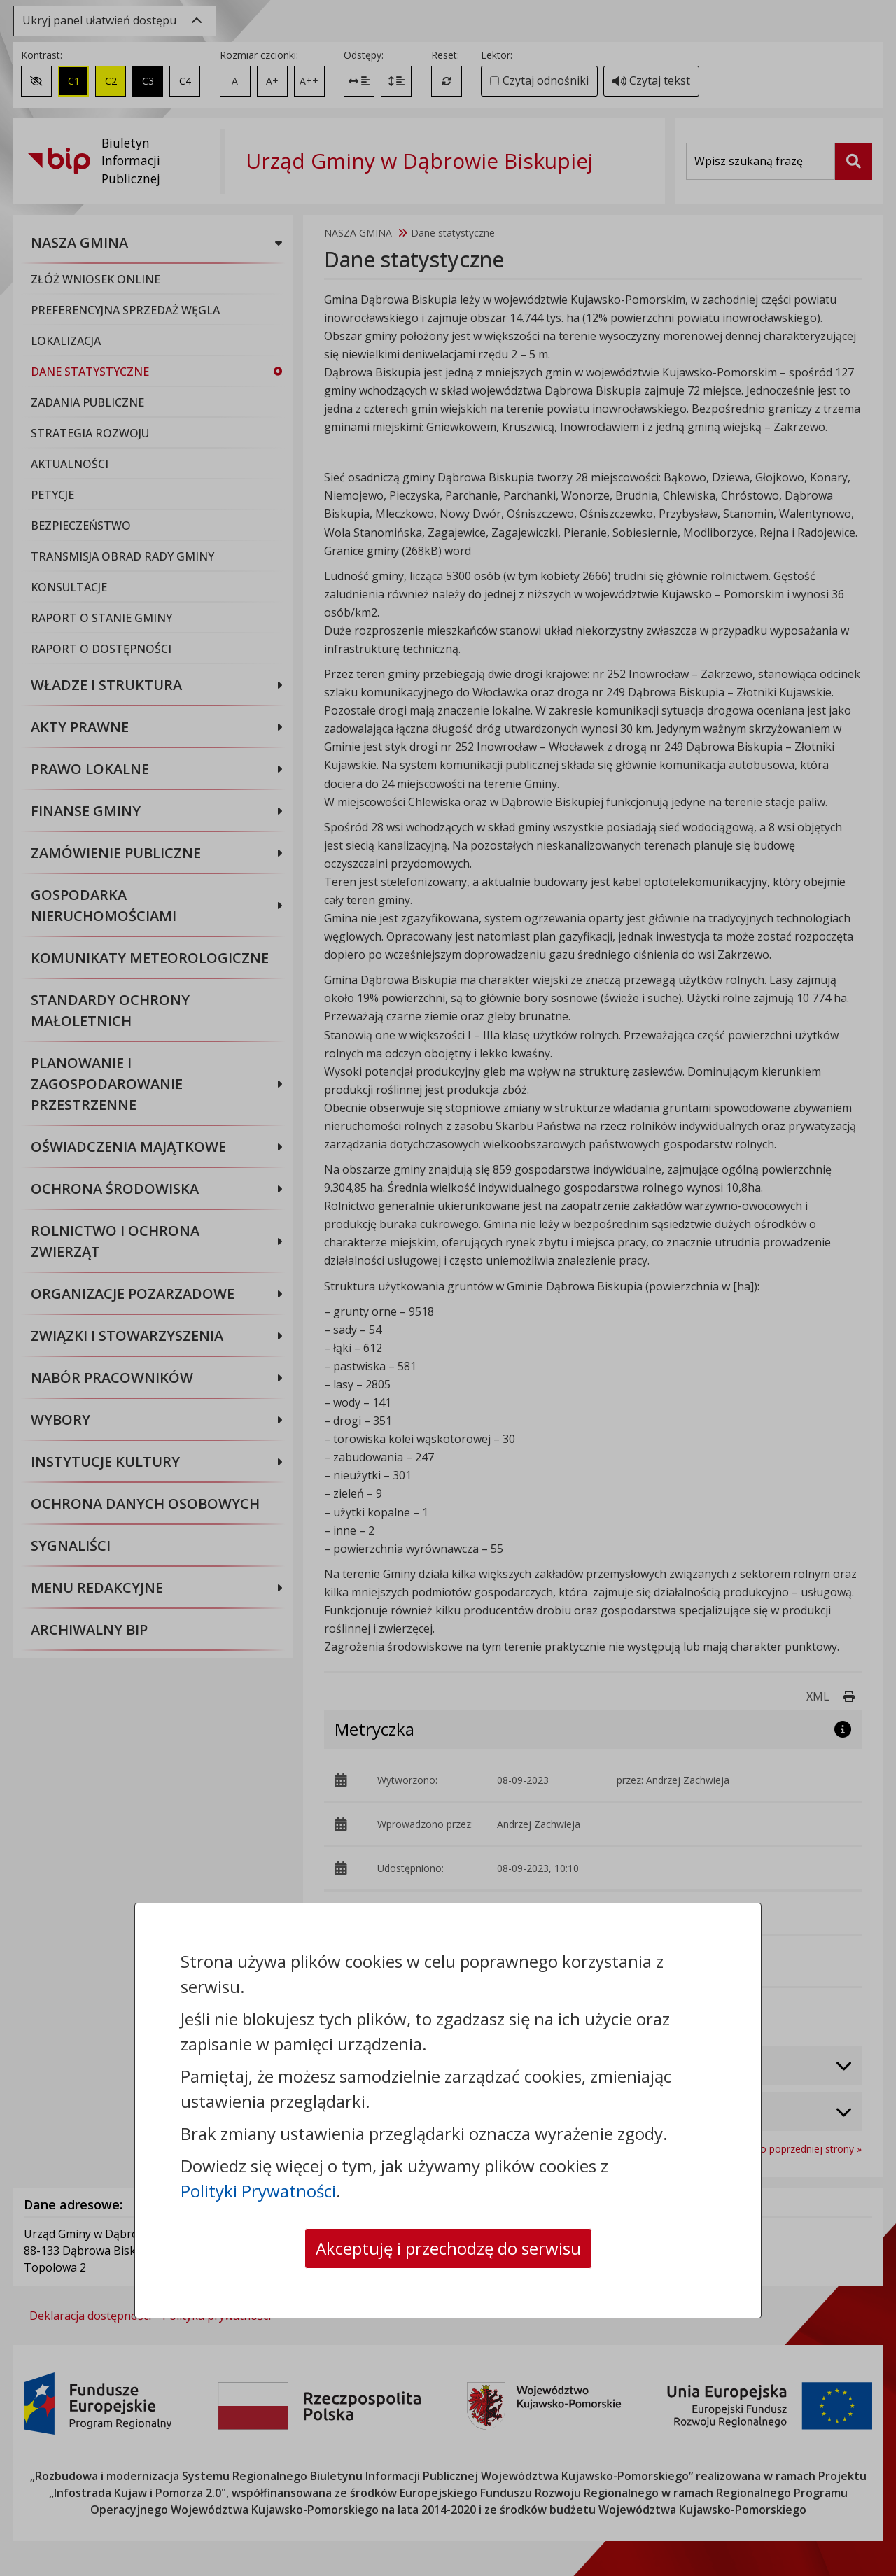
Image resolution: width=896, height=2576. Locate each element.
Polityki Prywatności (258, 2190)
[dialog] (448, 1288)
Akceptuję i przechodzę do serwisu (448, 2248)
